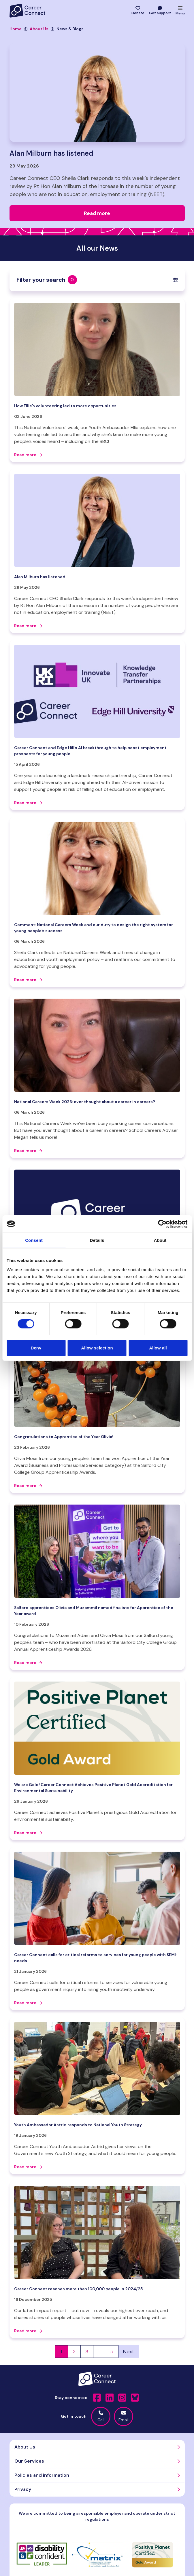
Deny (36, 1347)
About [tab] (160, 1239)
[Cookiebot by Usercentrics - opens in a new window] (162, 1223)
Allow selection (97, 1347)
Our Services (29, 2461)
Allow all (158, 1347)
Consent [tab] (34, 1239)
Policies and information (41, 2475)
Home (16, 28)
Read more (28, 454)
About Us (36, 28)
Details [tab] (97, 1239)
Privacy (22, 2489)
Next (128, 2351)
